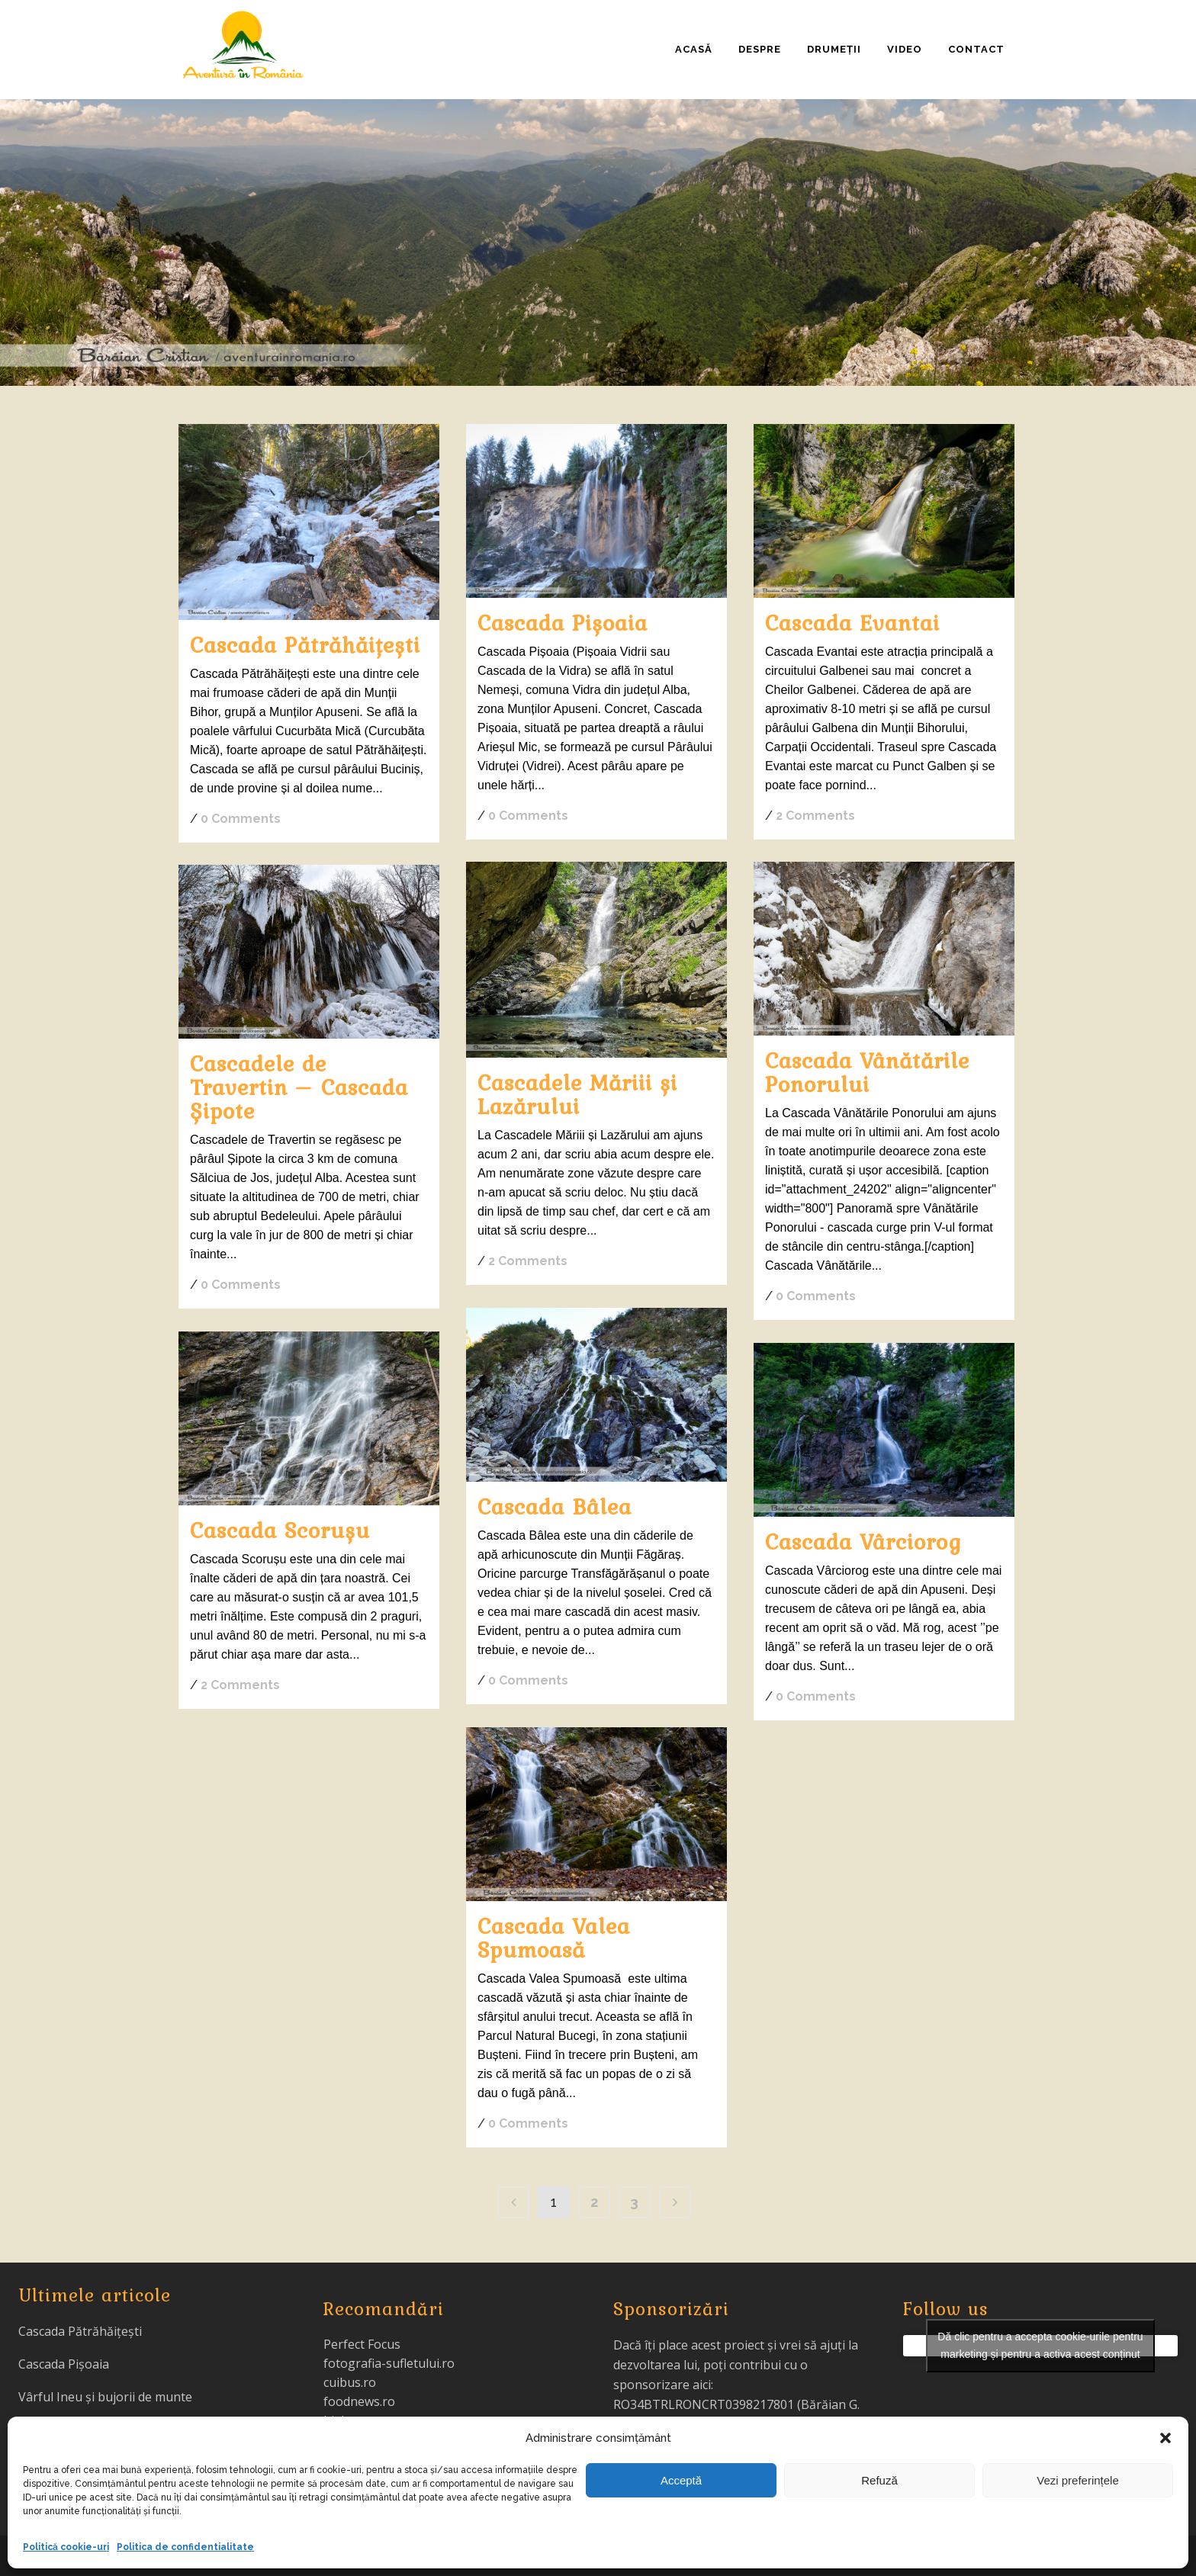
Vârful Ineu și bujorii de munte (105, 2396)
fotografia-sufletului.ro (389, 2363)
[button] (1165, 2438)
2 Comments (815, 815)
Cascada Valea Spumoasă (553, 1937)
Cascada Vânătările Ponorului (867, 1071)
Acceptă (681, 2480)
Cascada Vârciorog (863, 1541)
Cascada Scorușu (280, 1530)
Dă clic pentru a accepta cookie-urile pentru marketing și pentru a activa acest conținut (1040, 2345)
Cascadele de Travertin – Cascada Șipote (299, 1086)
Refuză (879, 2480)
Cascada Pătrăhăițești (305, 644)
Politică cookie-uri (66, 2547)
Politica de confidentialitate (185, 2547)
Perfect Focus (361, 2344)
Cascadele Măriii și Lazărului (577, 1094)
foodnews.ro (359, 2401)
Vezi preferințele (1078, 2480)
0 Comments (241, 818)
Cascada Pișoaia (562, 622)
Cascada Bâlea (554, 1506)
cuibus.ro (349, 2382)
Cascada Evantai (852, 622)
